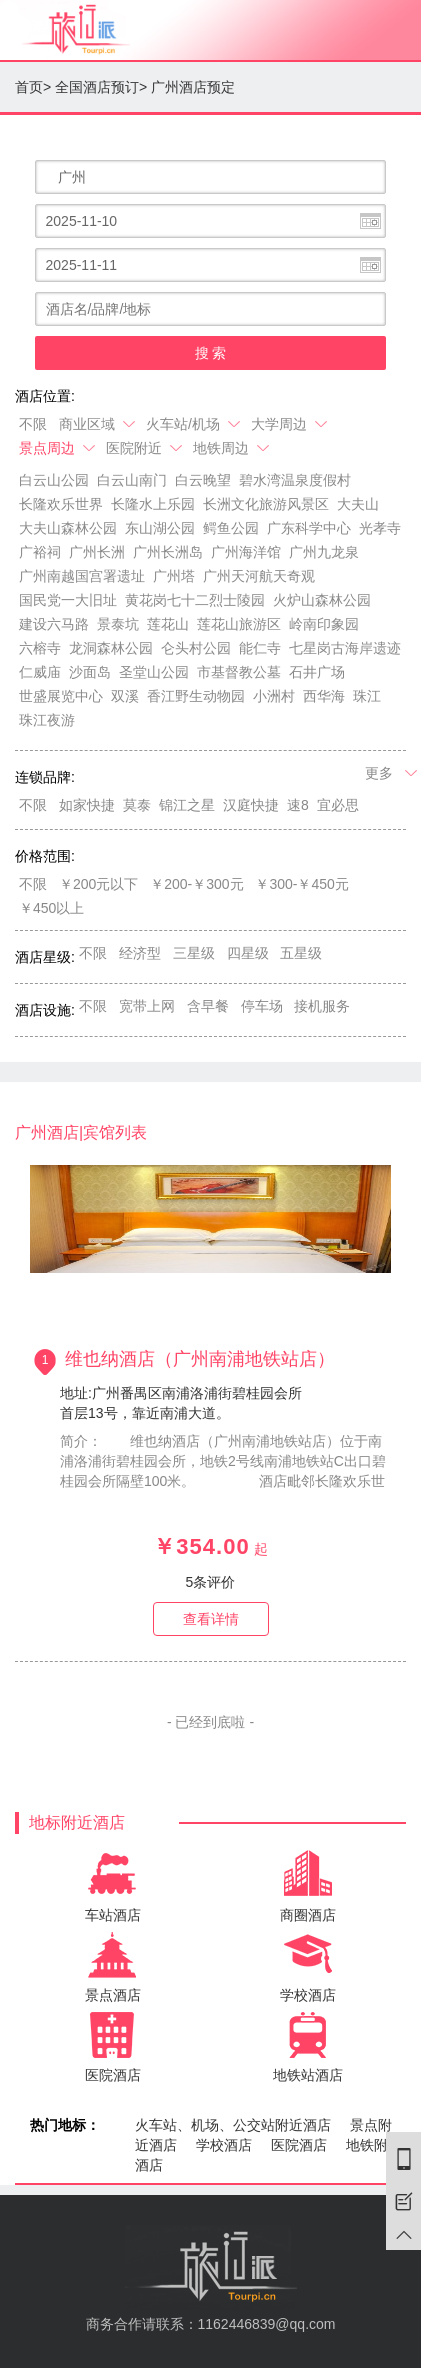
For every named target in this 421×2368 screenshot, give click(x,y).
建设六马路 (54, 624)
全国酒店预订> (101, 87)
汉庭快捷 (251, 805)
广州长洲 (97, 552)
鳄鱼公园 (231, 528)
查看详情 (211, 1619)
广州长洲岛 (168, 552)
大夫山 (358, 504)
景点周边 (58, 448)
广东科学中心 (309, 528)
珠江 (367, 696)
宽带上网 (147, 1006)
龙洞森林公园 (111, 648)
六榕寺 (40, 648)
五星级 (301, 953)
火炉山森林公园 (322, 600)
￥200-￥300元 (196, 884)
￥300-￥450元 (301, 884)
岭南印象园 (324, 624)
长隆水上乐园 (153, 504)
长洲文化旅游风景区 (266, 504)
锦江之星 (187, 805)
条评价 (211, 1582)
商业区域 (98, 424)
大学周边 (290, 424)
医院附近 (145, 448)
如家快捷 (87, 805)
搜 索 (211, 353)
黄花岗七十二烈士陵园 (195, 600)
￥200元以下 (98, 884)
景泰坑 (118, 624)
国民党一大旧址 (68, 600)
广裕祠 (40, 552)
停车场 (262, 1006)
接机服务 (322, 1006)
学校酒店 (224, 2145)
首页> (33, 87)
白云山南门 (132, 480)
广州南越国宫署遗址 (82, 576)
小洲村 (274, 696)
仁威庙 (40, 672)
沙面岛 (90, 672)
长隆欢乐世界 (61, 504)
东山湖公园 (160, 528)
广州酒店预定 (193, 87)
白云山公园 (54, 480)
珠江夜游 (47, 720)
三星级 (194, 953)
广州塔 (174, 576)
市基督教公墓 (239, 672)
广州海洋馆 (246, 552)
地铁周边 (232, 448)
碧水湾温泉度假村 (295, 480)
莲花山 (168, 624)
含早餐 (208, 1006)
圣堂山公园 (154, 672)
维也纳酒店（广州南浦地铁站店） (200, 1359)
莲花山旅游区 (239, 624)
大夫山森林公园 (68, 528)
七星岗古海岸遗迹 (345, 648)
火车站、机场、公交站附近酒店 (233, 2125)
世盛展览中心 (61, 696)
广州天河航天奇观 (259, 576)
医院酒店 (299, 2145)
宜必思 (338, 805)
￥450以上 (51, 908)
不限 (33, 424)
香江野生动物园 (196, 696)
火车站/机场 (194, 424)
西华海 (324, 696)
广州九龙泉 (324, 552)
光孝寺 (380, 528)
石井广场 (317, 672)
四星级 (248, 953)
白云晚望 (203, 480)
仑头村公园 (196, 648)
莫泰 (137, 805)
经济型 (140, 953)
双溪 (125, 696)
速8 (298, 805)
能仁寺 (260, 648)
